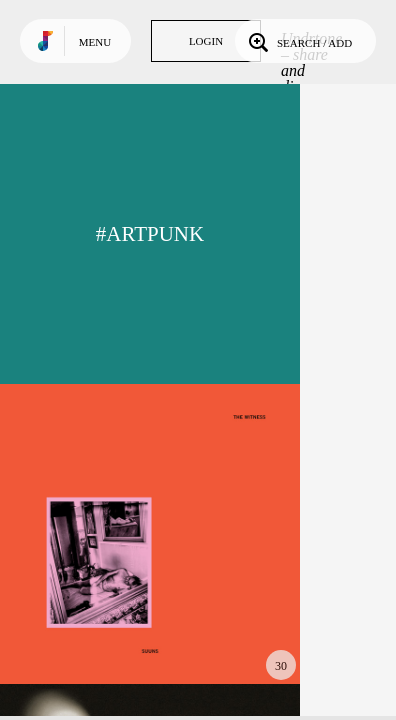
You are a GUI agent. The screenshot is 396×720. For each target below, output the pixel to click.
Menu (95, 42)
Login (206, 41)
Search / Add (298, 41)
